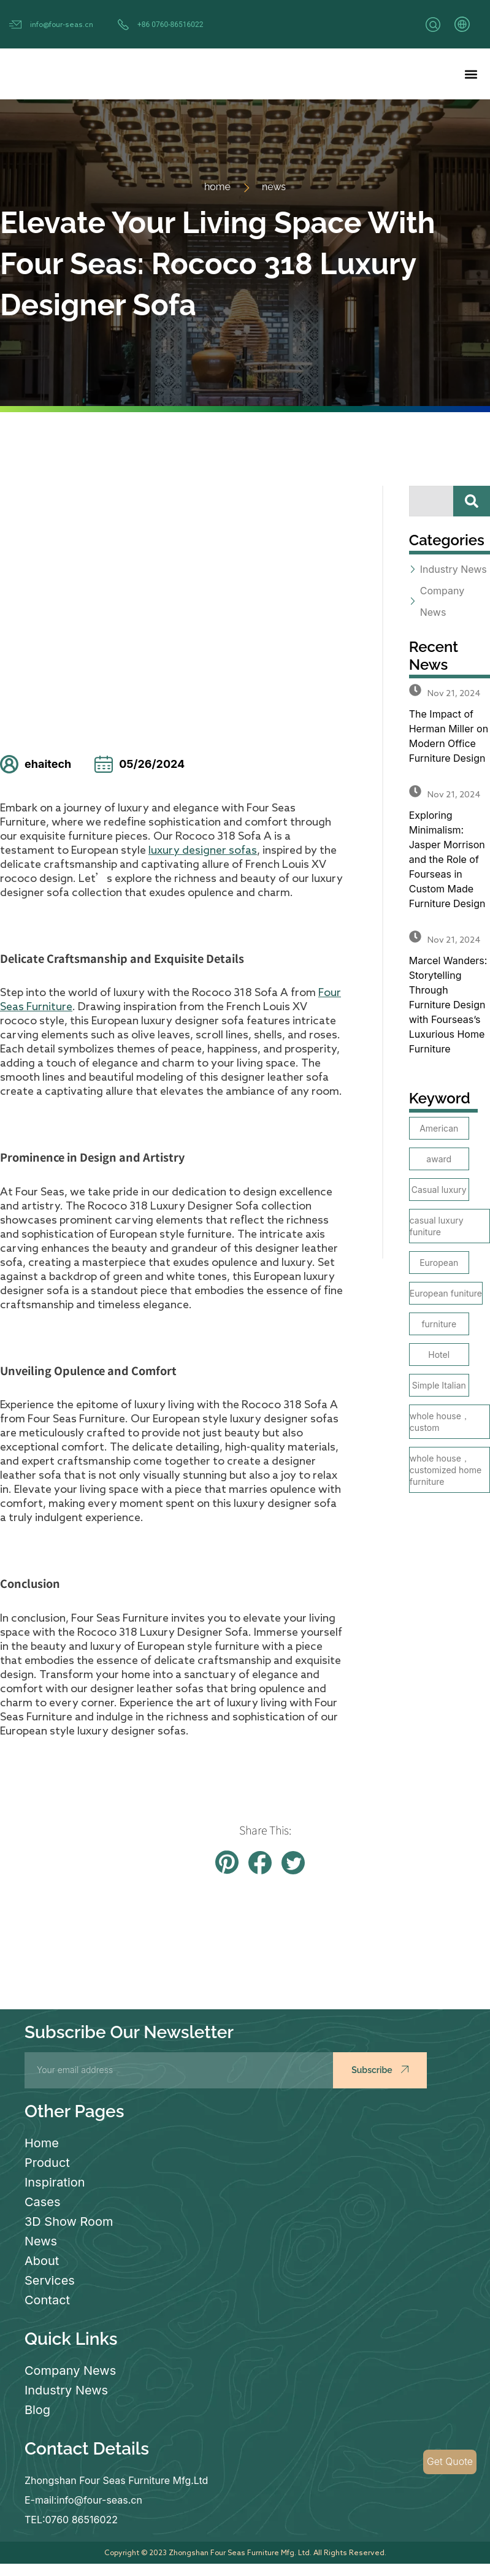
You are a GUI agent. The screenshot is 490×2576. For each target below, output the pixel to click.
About (42, 2260)
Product (47, 2162)
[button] (471, 74)
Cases (43, 2202)
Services (50, 2280)
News (41, 2241)
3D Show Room (69, 2221)
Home (42, 2143)
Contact (47, 2300)
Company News (70, 2370)
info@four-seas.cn (61, 24)
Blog (37, 2409)
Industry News (66, 2390)
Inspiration (55, 2182)
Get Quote (450, 2462)
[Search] (471, 501)
